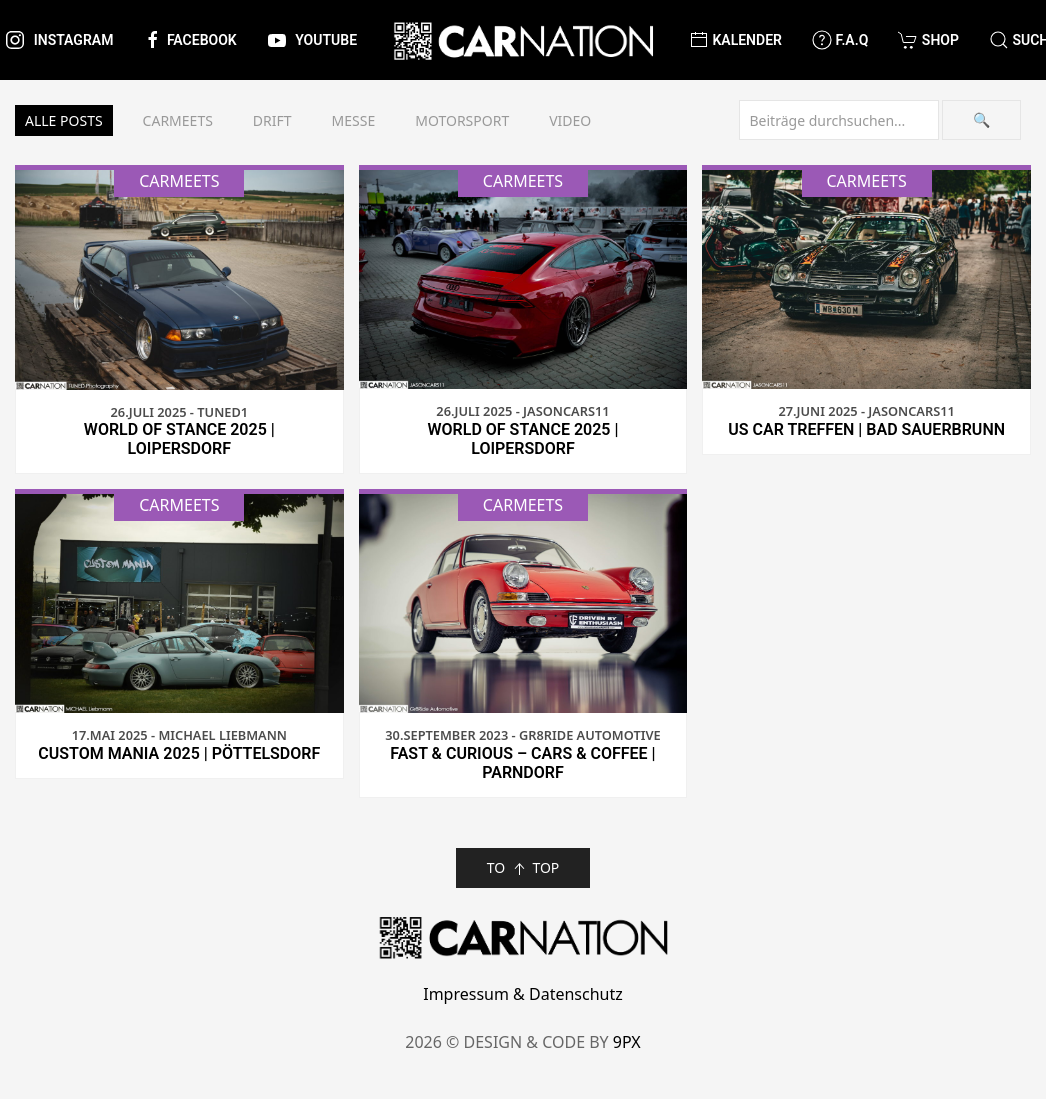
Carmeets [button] (178, 120)
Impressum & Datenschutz (523, 994)
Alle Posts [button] (64, 120)
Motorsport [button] (462, 120)
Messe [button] (354, 120)
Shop (928, 40)
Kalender (735, 40)
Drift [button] (272, 120)
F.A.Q (840, 40)
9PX (627, 1042)
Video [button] (570, 120)
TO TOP (523, 868)
